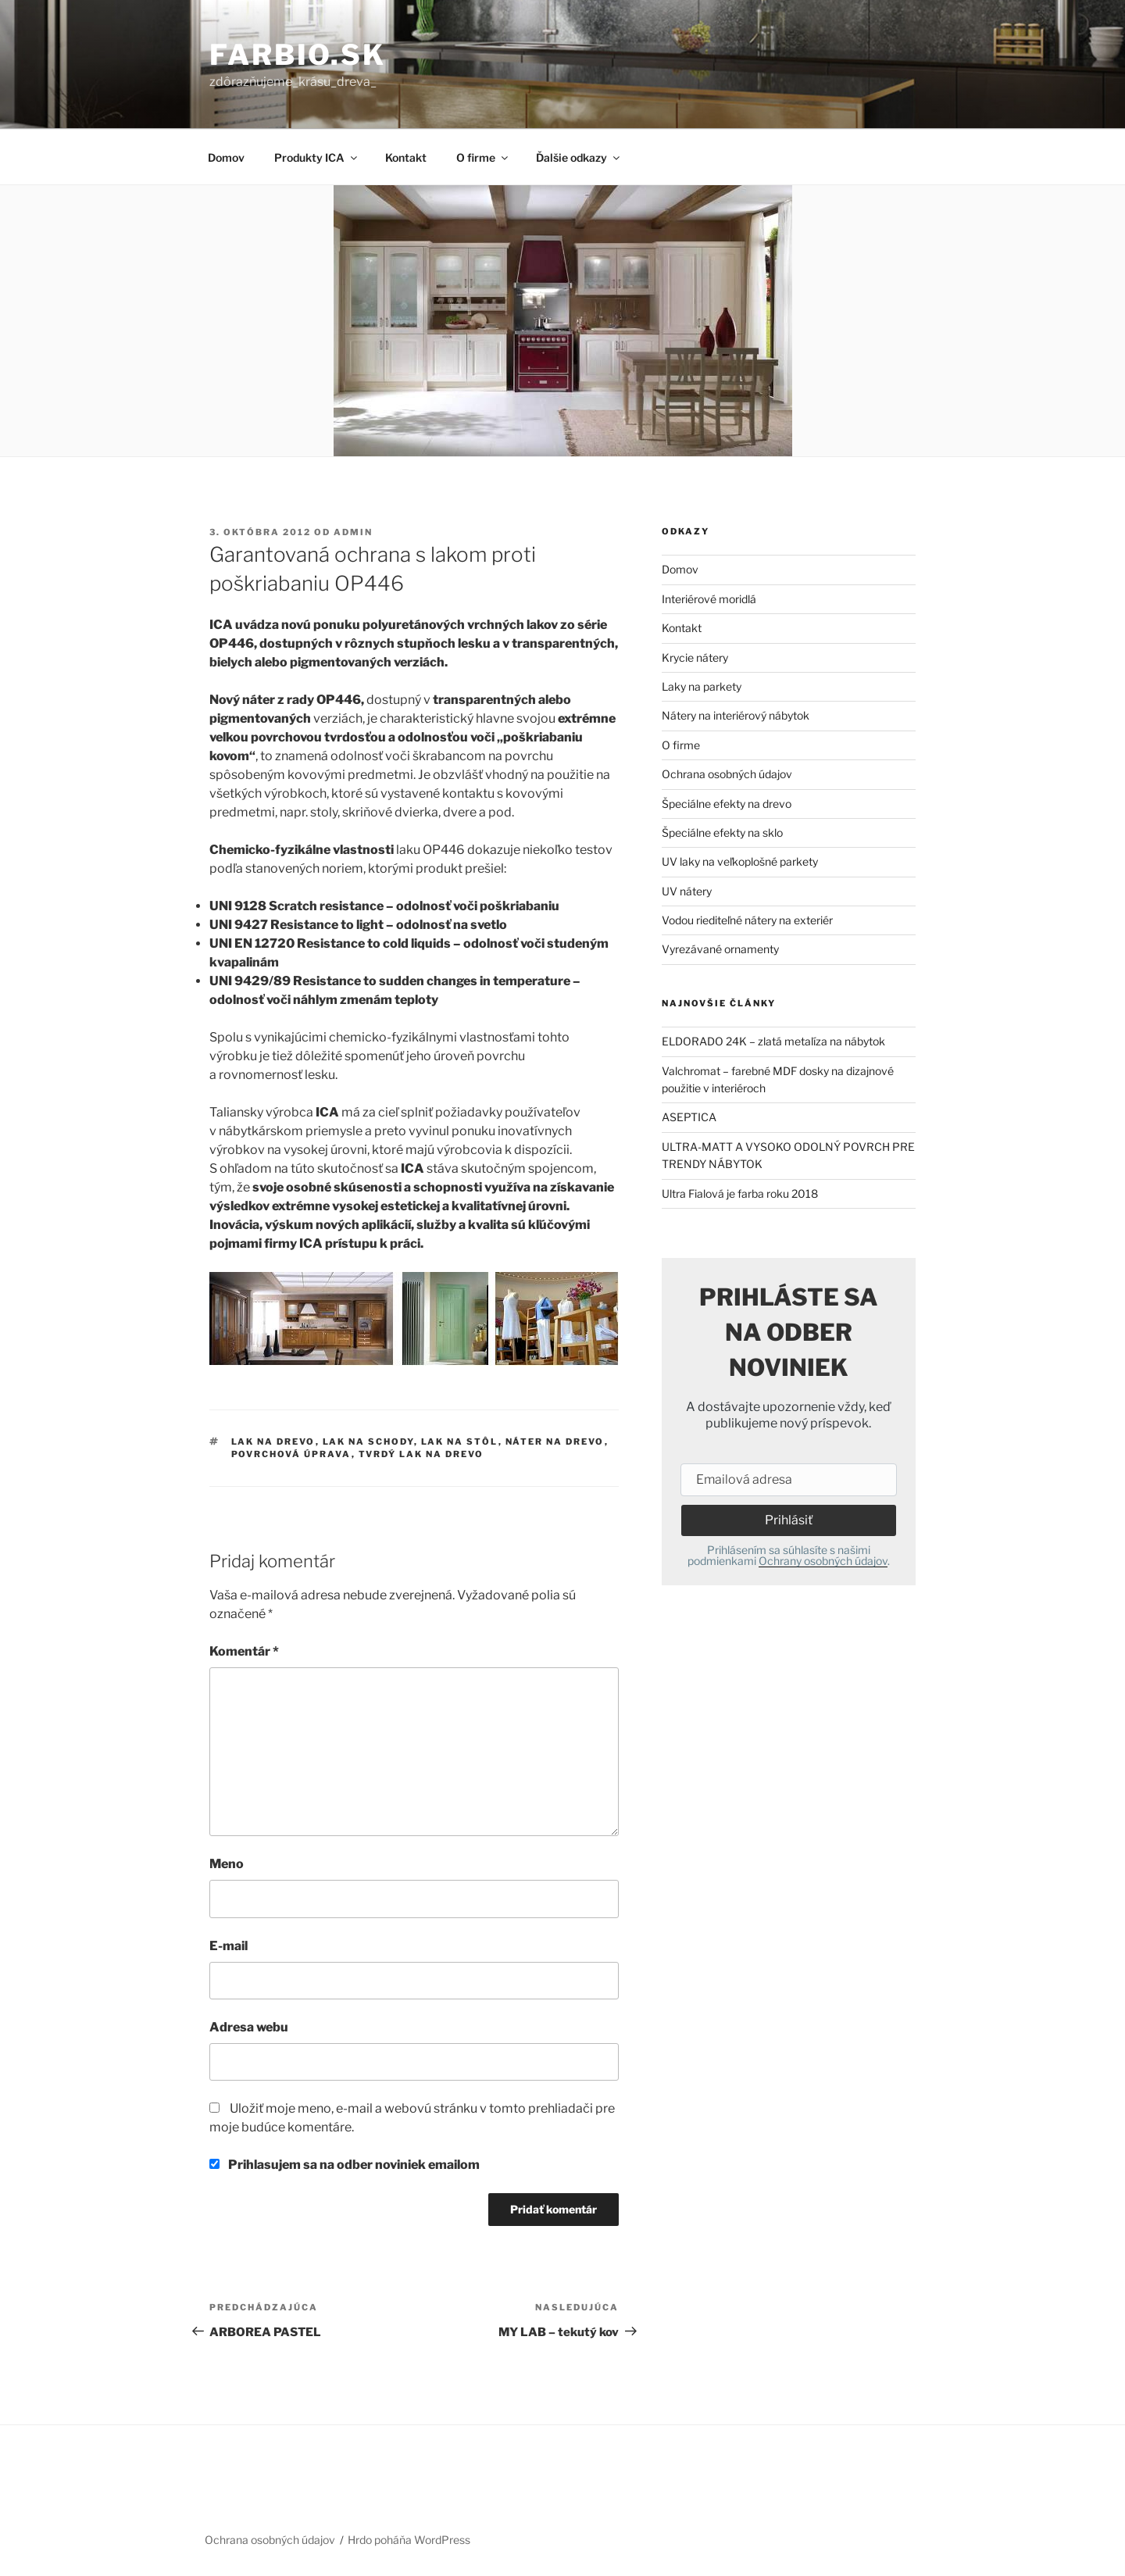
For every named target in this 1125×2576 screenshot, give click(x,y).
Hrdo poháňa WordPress (409, 2539)
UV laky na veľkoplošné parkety (740, 861)
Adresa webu (248, 2027)
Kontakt (406, 157)
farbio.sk (297, 55)
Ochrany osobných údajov (823, 1560)
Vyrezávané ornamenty (720, 949)
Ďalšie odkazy (579, 157)
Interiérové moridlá (709, 599)
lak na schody (368, 1441)
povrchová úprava (291, 1454)
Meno (226, 1863)
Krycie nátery (695, 657)
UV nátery (687, 891)
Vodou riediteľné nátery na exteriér (747, 920)
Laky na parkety (701, 686)
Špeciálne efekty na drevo (726, 803)
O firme (483, 157)
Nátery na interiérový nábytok (735, 715)
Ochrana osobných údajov (727, 774)
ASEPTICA (689, 1117)
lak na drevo (273, 1441)
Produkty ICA (316, 157)
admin (353, 532)
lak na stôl (459, 1441)
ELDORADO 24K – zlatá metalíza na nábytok (773, 1041)
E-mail (228, 1945)
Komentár (244, 1651)
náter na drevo (555, 1441)
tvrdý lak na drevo (421, 1454)
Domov (226, 157)
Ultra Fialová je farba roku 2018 (740, 1193)
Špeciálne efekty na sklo (722, 832)
